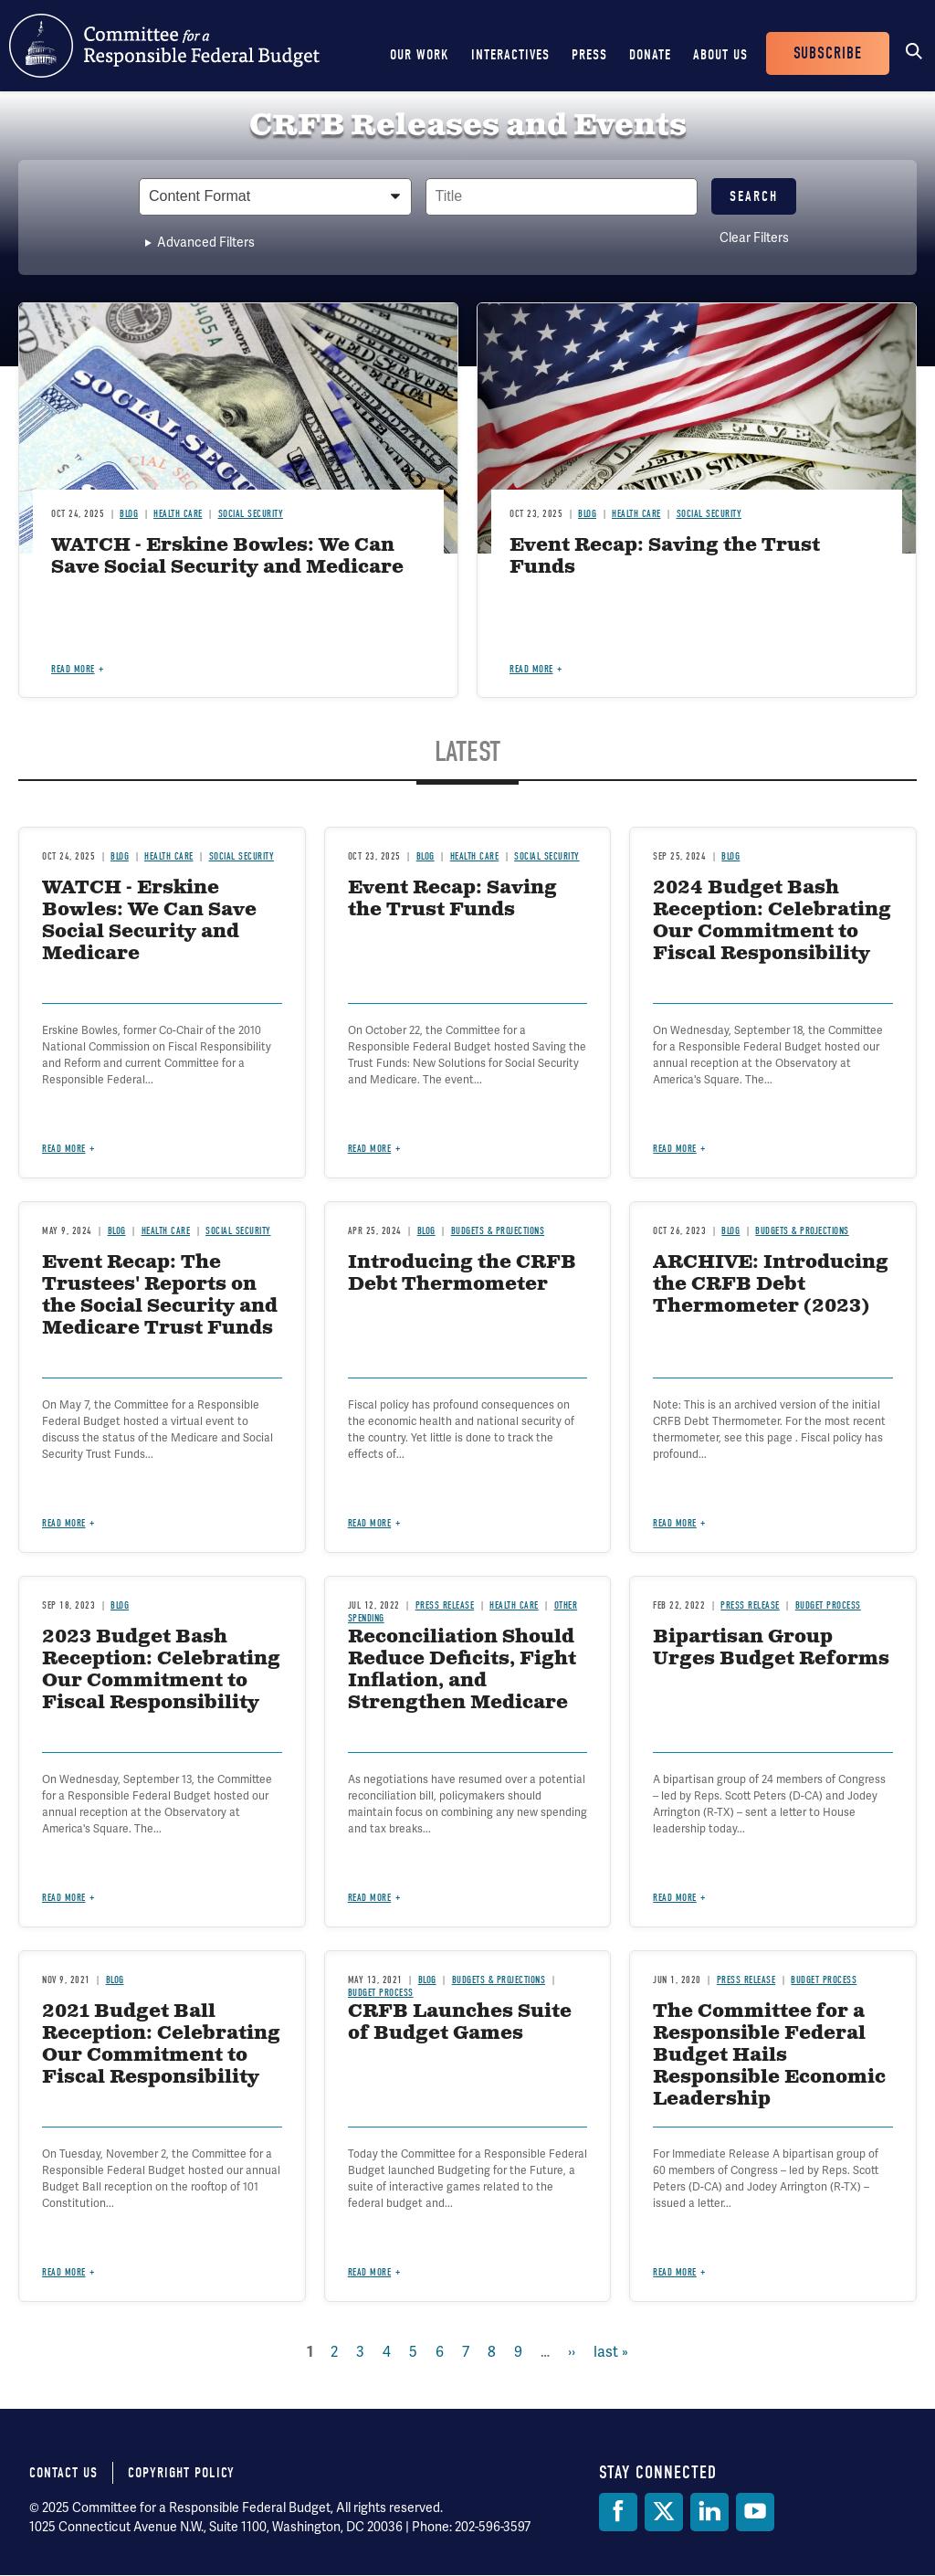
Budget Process (828, 1605)
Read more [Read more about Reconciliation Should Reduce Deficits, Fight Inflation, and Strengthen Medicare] (370, 1898)
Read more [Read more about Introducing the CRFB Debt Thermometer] (370, 1523)
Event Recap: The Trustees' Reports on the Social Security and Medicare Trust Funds (160, 1296)
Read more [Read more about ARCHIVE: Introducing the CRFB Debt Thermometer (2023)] (675, 1523)
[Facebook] (618, 2512)
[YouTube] (755, 2512)
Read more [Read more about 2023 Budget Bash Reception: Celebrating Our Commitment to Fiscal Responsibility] (64, 1898)
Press (589, 55)
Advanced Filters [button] (206, 242)
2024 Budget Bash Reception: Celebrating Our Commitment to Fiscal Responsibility (772, 921)
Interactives (510, 55)
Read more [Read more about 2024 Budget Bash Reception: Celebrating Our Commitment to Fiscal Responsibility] (675, 1149)
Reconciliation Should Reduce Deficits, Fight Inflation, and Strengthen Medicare (462, 1670)
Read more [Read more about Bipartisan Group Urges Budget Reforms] (675, 1898)
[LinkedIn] (709, 2512)
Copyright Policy (181, 2473)
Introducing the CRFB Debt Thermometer (462, 1274)
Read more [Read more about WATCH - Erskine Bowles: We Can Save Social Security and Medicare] (73, 669)
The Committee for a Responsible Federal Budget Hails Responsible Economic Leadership (769, 2056)
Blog (129, 514)
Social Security (251, 514)
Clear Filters (754, 237)
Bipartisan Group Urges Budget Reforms (771, 1648)
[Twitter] (664, 2512)
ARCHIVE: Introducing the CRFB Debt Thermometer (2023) (770, 1285)
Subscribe (827, 53)
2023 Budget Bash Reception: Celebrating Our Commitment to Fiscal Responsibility (161, 1670)
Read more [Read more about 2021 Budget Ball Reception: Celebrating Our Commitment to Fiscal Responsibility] (64, 2272)
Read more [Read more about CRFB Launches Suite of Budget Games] (370, 2272)
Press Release (445, 1605)
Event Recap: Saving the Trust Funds (665, 556)
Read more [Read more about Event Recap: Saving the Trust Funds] (531, 669)
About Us (720, 55)
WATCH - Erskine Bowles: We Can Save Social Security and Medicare (227, 556)
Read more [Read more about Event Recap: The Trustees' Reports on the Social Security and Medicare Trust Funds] (64, 1523)
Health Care (178, 514)
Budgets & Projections (498, 1231)
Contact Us (63, 2473)
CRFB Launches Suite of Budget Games (460, 2023)
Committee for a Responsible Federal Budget (164, 46)
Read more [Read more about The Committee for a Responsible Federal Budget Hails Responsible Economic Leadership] (675, 2272)
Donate (650, 55)
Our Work (419, 55)
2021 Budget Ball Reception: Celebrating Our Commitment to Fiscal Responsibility (161, 2045)
